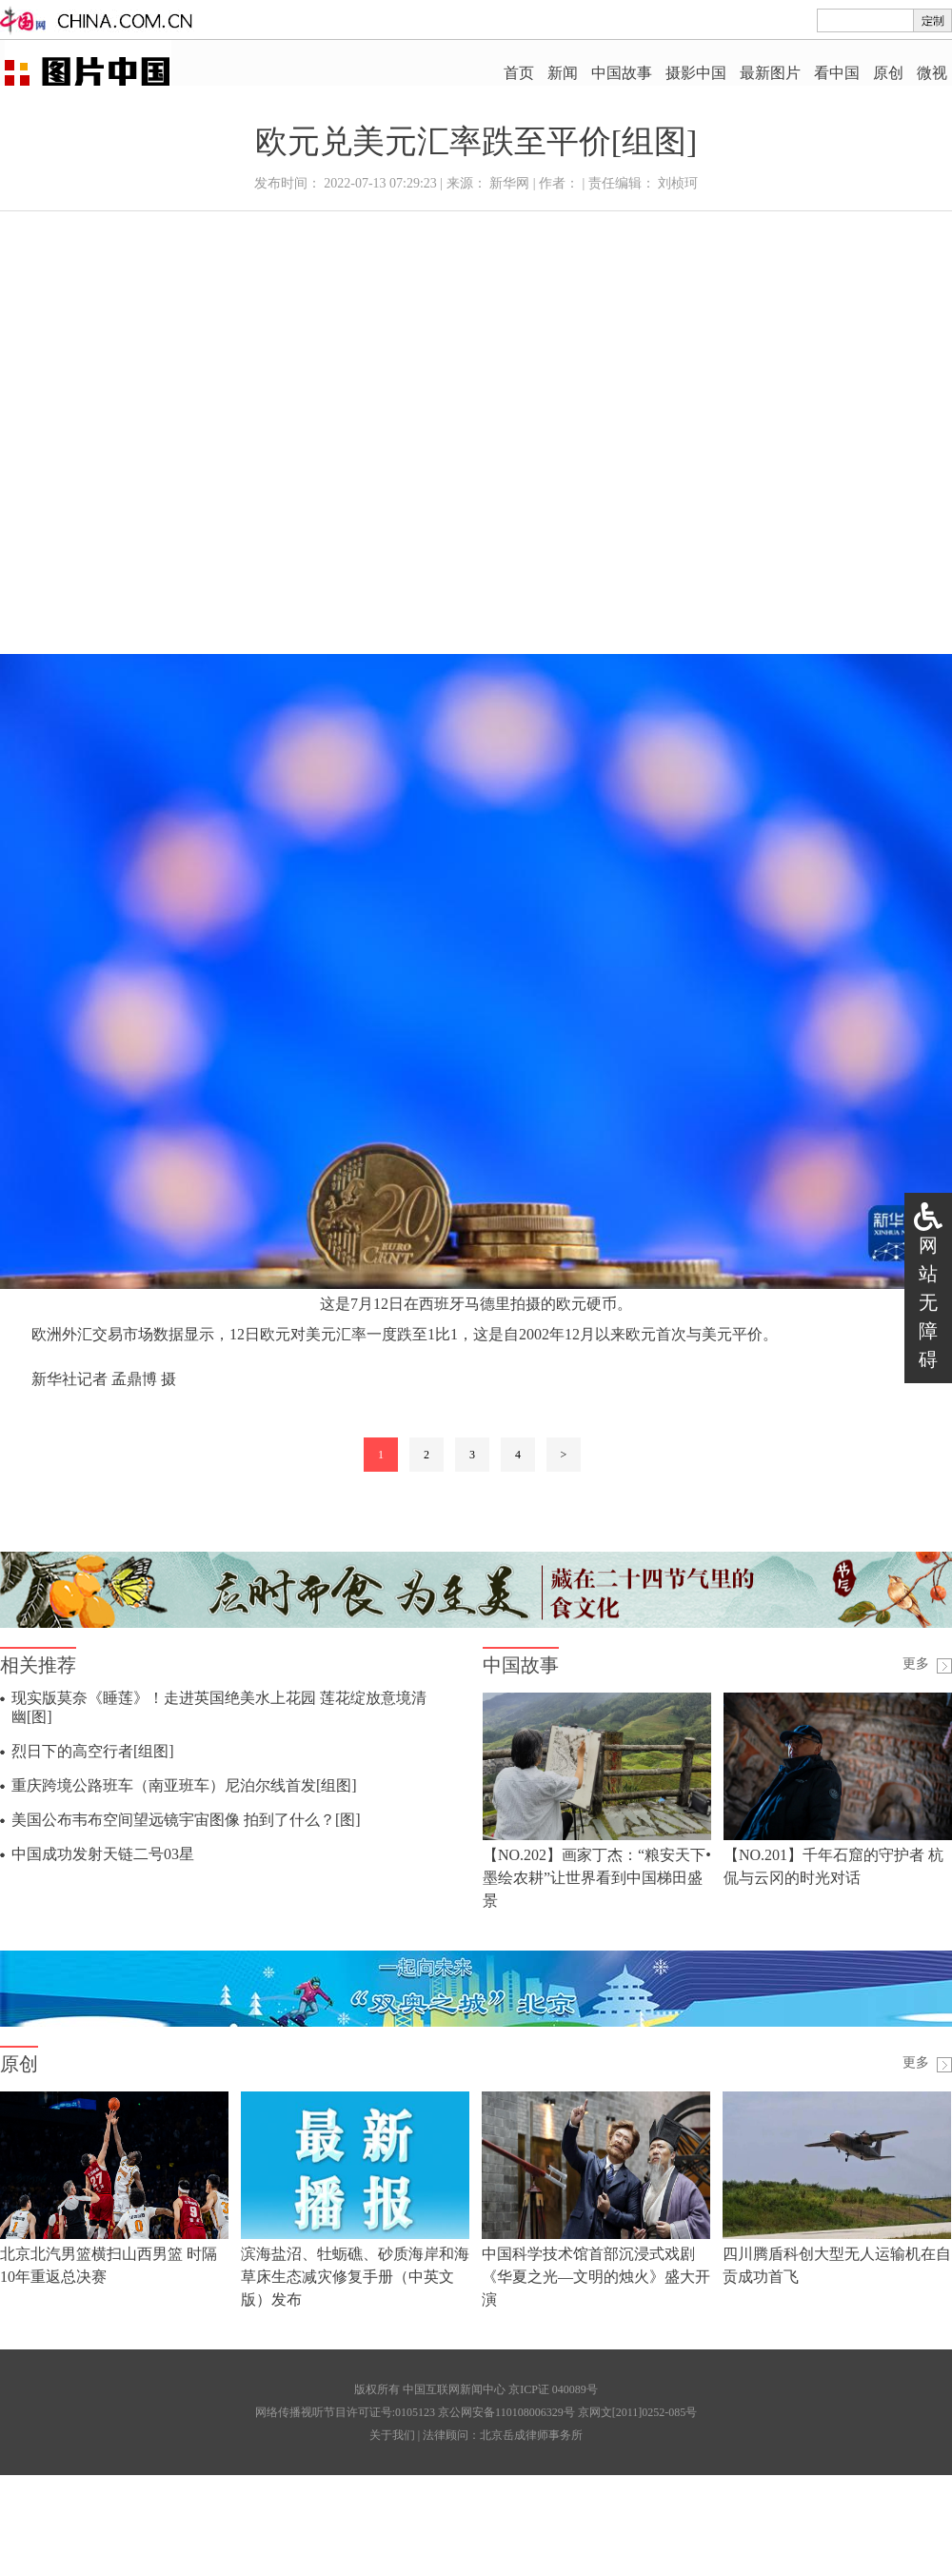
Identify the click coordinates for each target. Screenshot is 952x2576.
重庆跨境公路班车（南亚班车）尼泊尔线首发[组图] (184, 1785)
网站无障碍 (928, 1302)
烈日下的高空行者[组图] (92, 1751)
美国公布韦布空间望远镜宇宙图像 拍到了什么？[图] (186, 1820)
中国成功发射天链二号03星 (102, 1854)
